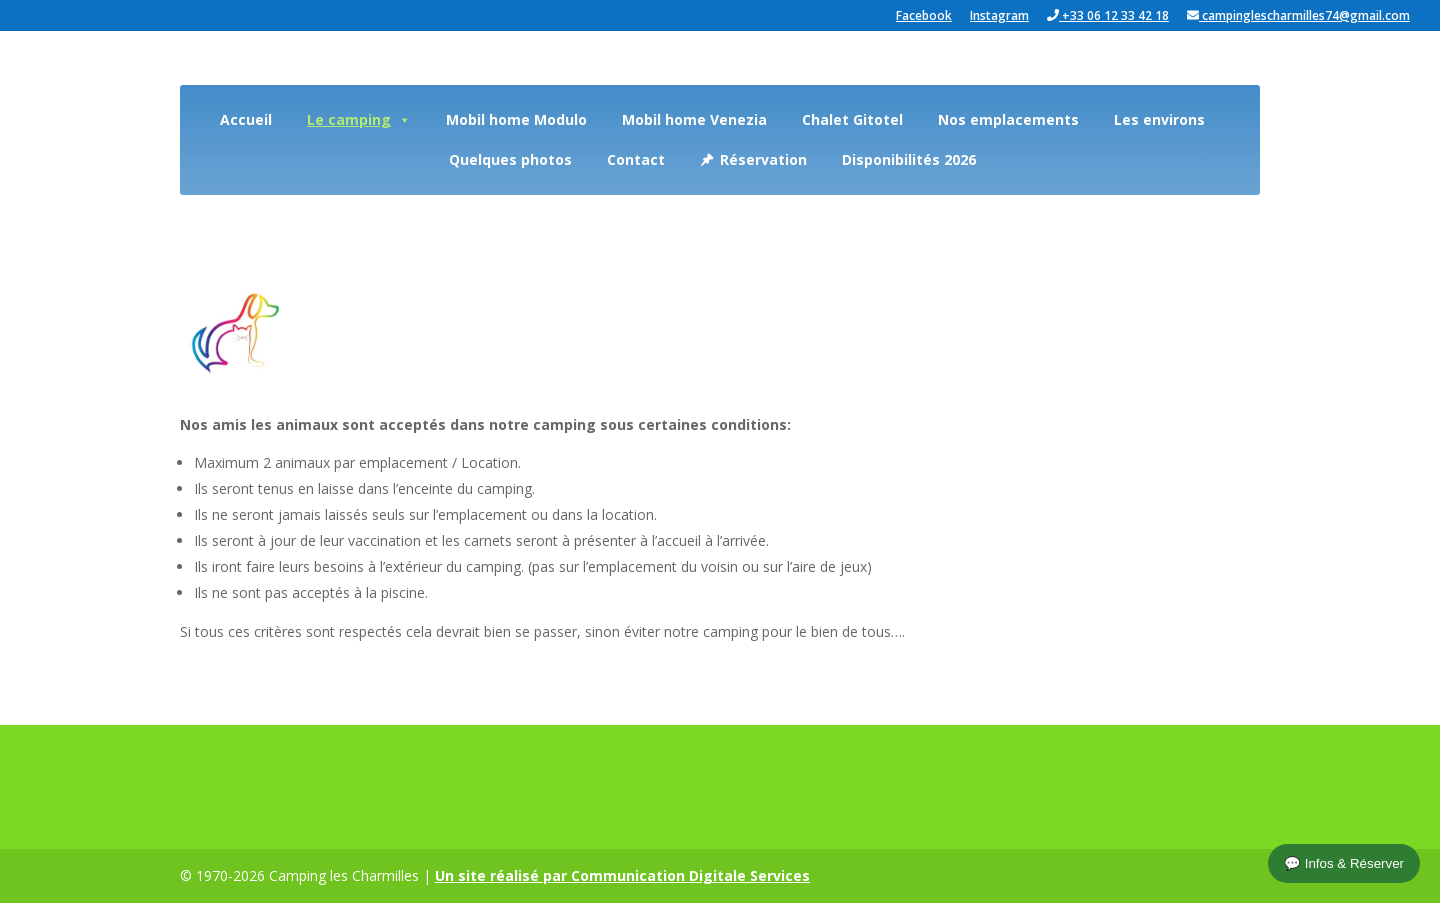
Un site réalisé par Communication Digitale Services (622, 875)
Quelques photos (510, 159)
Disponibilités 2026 (909, 159)
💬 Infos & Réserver (1344, 863)
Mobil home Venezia (694, 119)
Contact (636, 159)
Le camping (359, 119)
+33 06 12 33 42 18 (1108, 16)
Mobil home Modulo (516, 119)
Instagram (999, 17)
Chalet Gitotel (852, 119)
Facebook (924, 17)
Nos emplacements (1008, 119)
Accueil (246, 119)
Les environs (1159, 119)
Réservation (763, 159)
